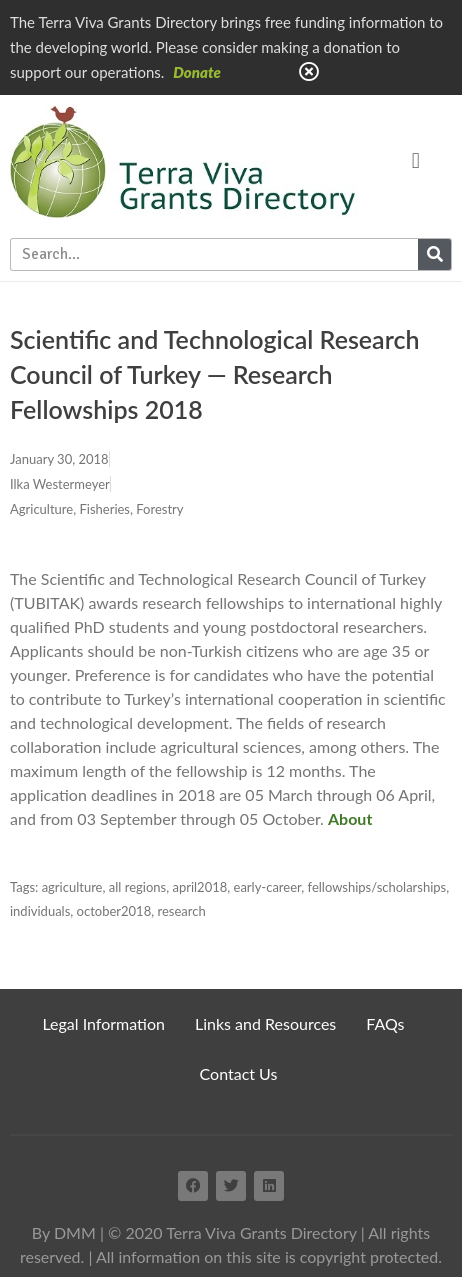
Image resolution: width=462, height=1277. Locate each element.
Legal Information (103, 1023)
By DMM (64, 1232)
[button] (415, 161)
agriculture (72, 887)
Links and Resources (265, 1023)
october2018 (114, 911)
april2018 (199, 887)
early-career (268, 887)
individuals (40, 911)
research (181, 911)
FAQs (385, 1023)
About (350, 818)
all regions (137, 887)
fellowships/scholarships (377, 887)
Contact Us (239, 1073)
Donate (197, 72)
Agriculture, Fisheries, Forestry (96, 509)
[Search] (434, 254)
